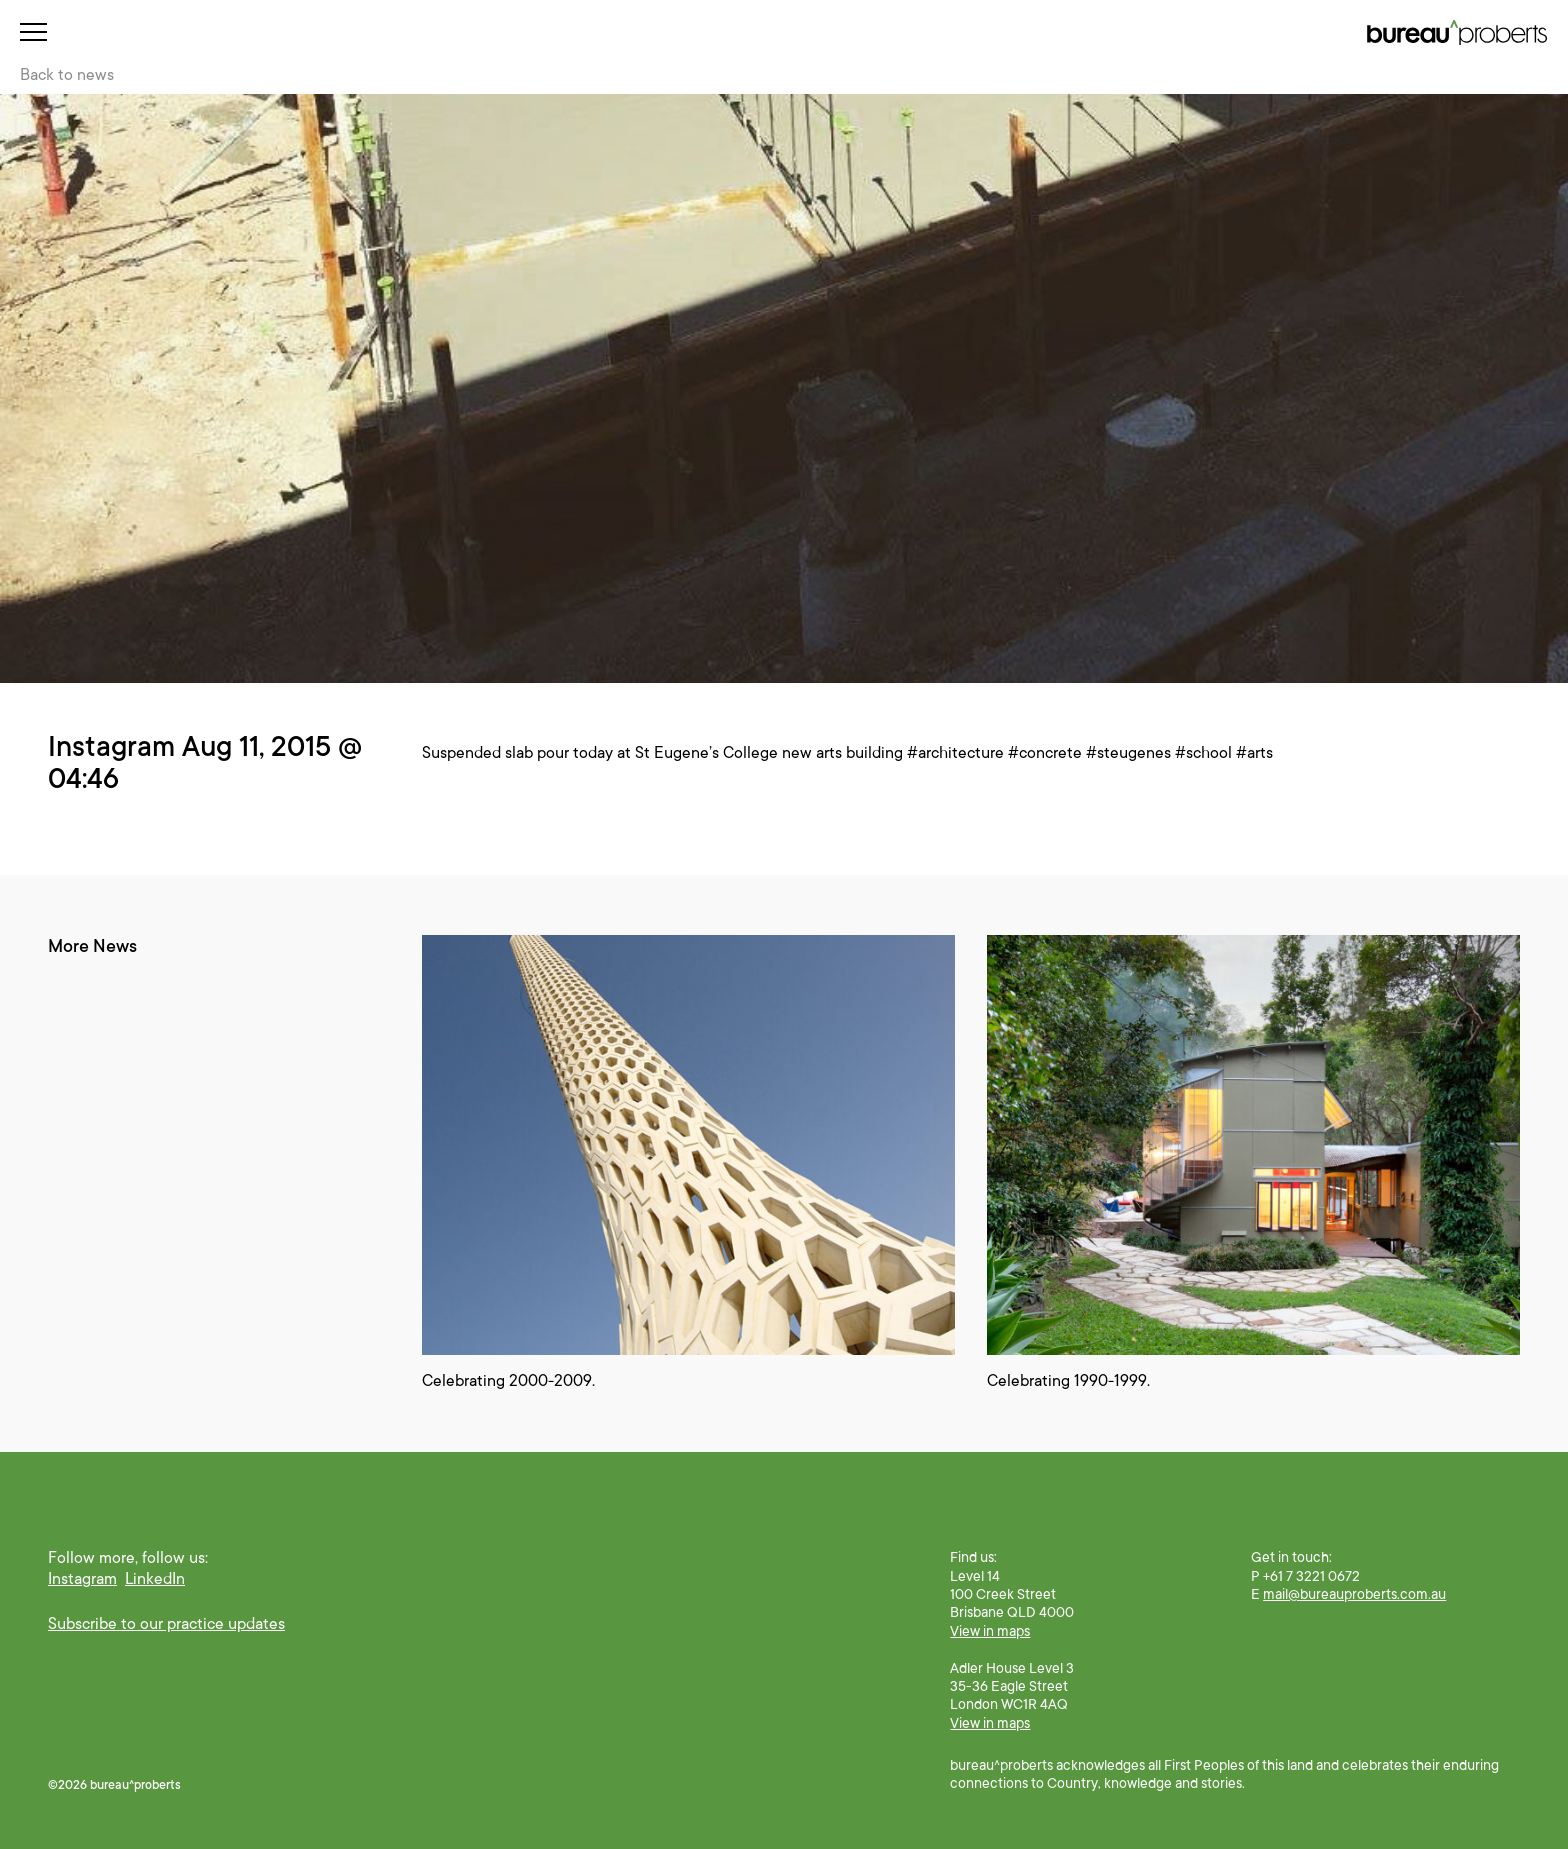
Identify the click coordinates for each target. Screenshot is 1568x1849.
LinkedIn (155, 1579)
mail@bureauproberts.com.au (1354, 1594)
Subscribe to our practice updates (166, 1624)
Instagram (82, 1579)
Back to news (67, 75)
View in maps (990, 1631)
